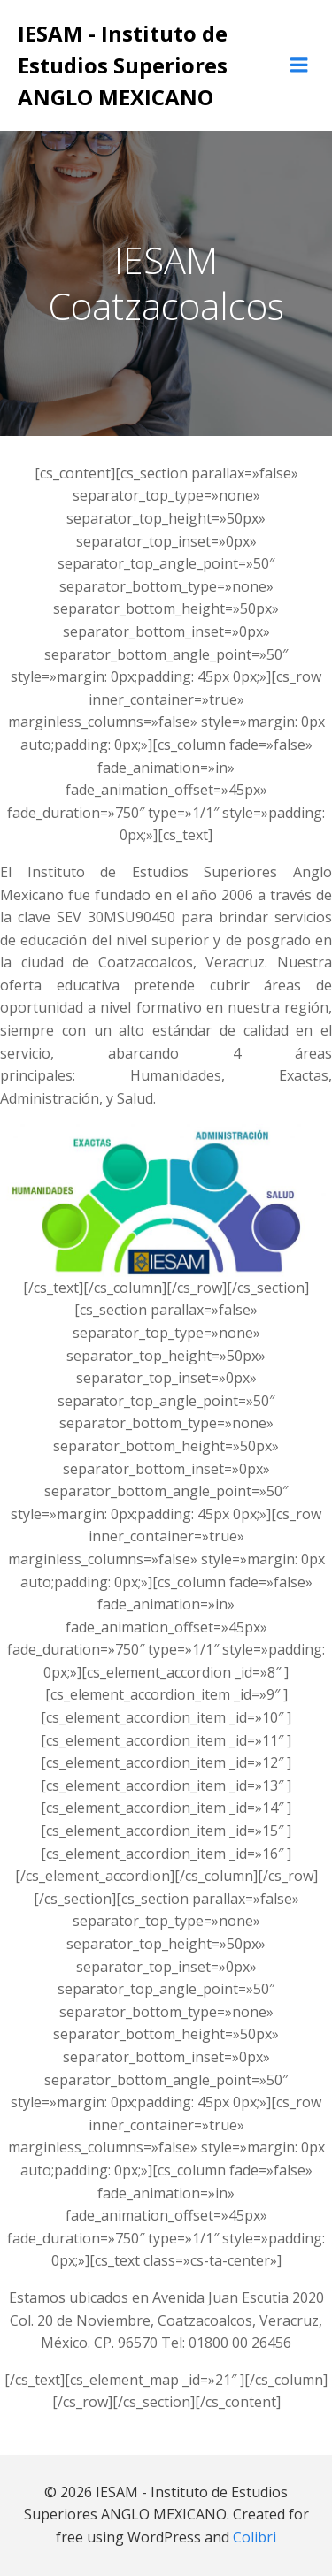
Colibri (254, 2537)
